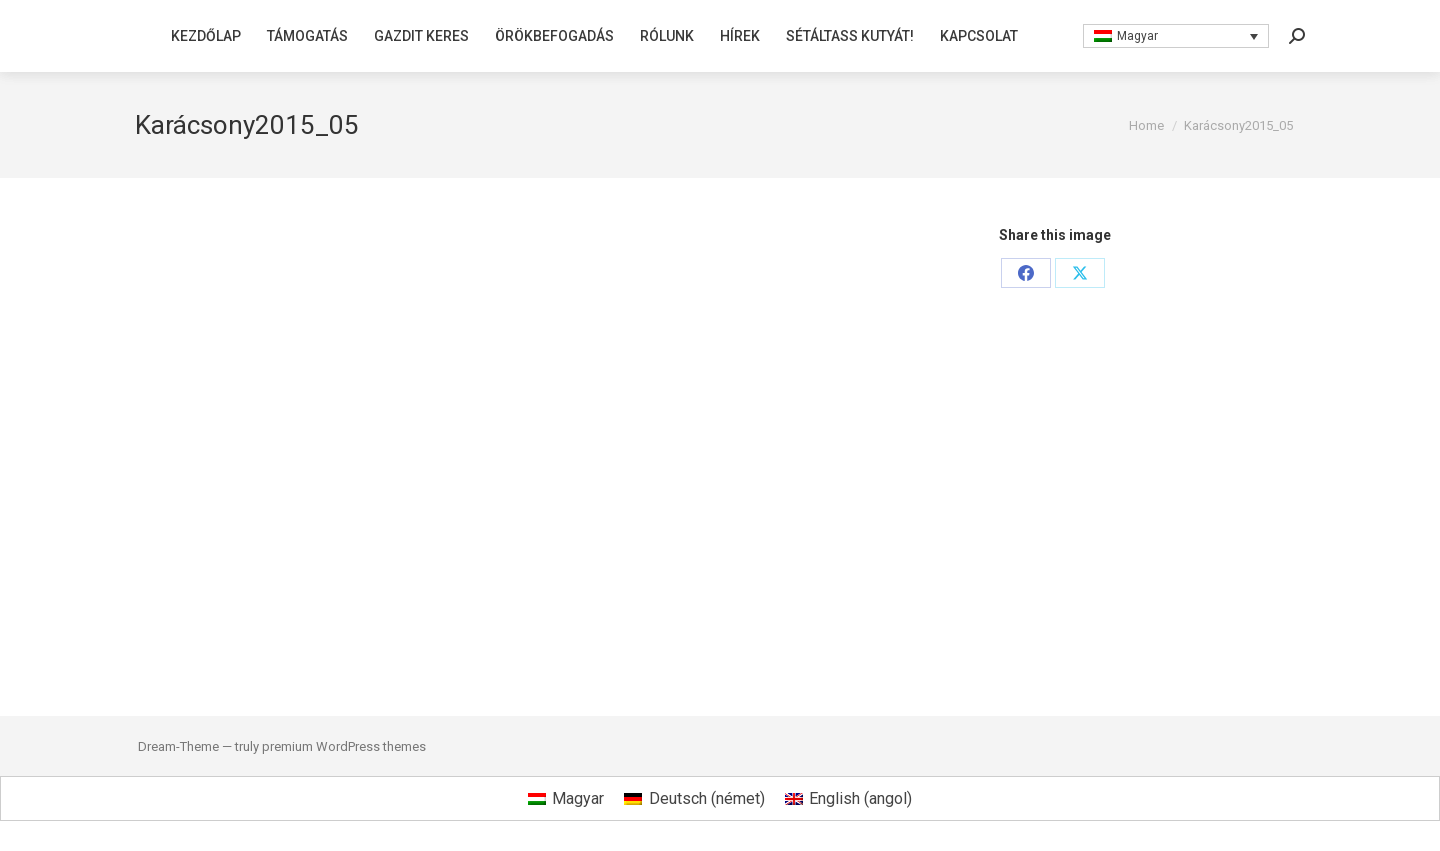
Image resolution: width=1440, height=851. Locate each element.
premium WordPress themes (344, 746)
